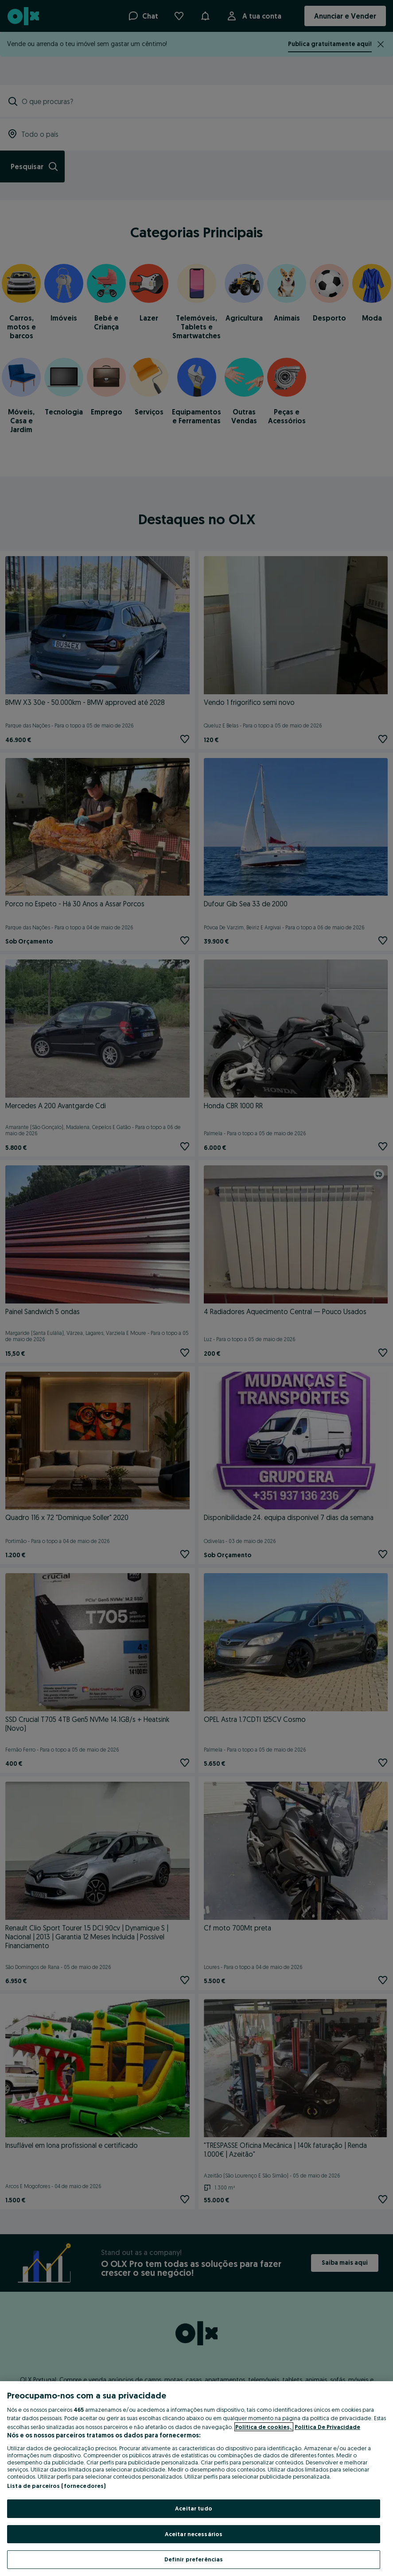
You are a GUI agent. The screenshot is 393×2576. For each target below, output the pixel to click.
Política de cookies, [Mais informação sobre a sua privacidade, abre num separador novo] (263, 2426)
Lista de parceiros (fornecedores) (56, 2485)
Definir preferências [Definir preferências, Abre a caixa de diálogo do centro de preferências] (193, 2559)
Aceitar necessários (193, 2533)
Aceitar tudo (193, 2508)
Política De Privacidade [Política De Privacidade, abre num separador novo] (327, 2426)
